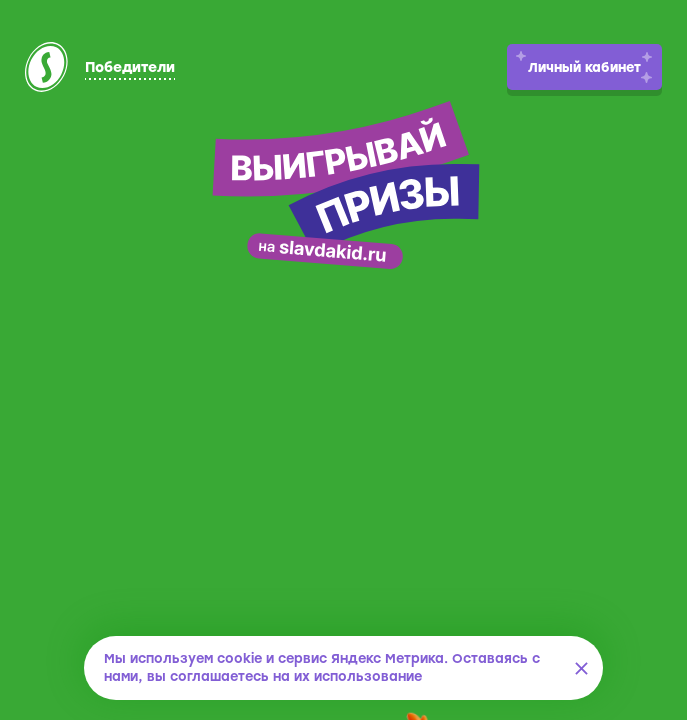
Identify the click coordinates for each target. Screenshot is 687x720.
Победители (130, 67)
